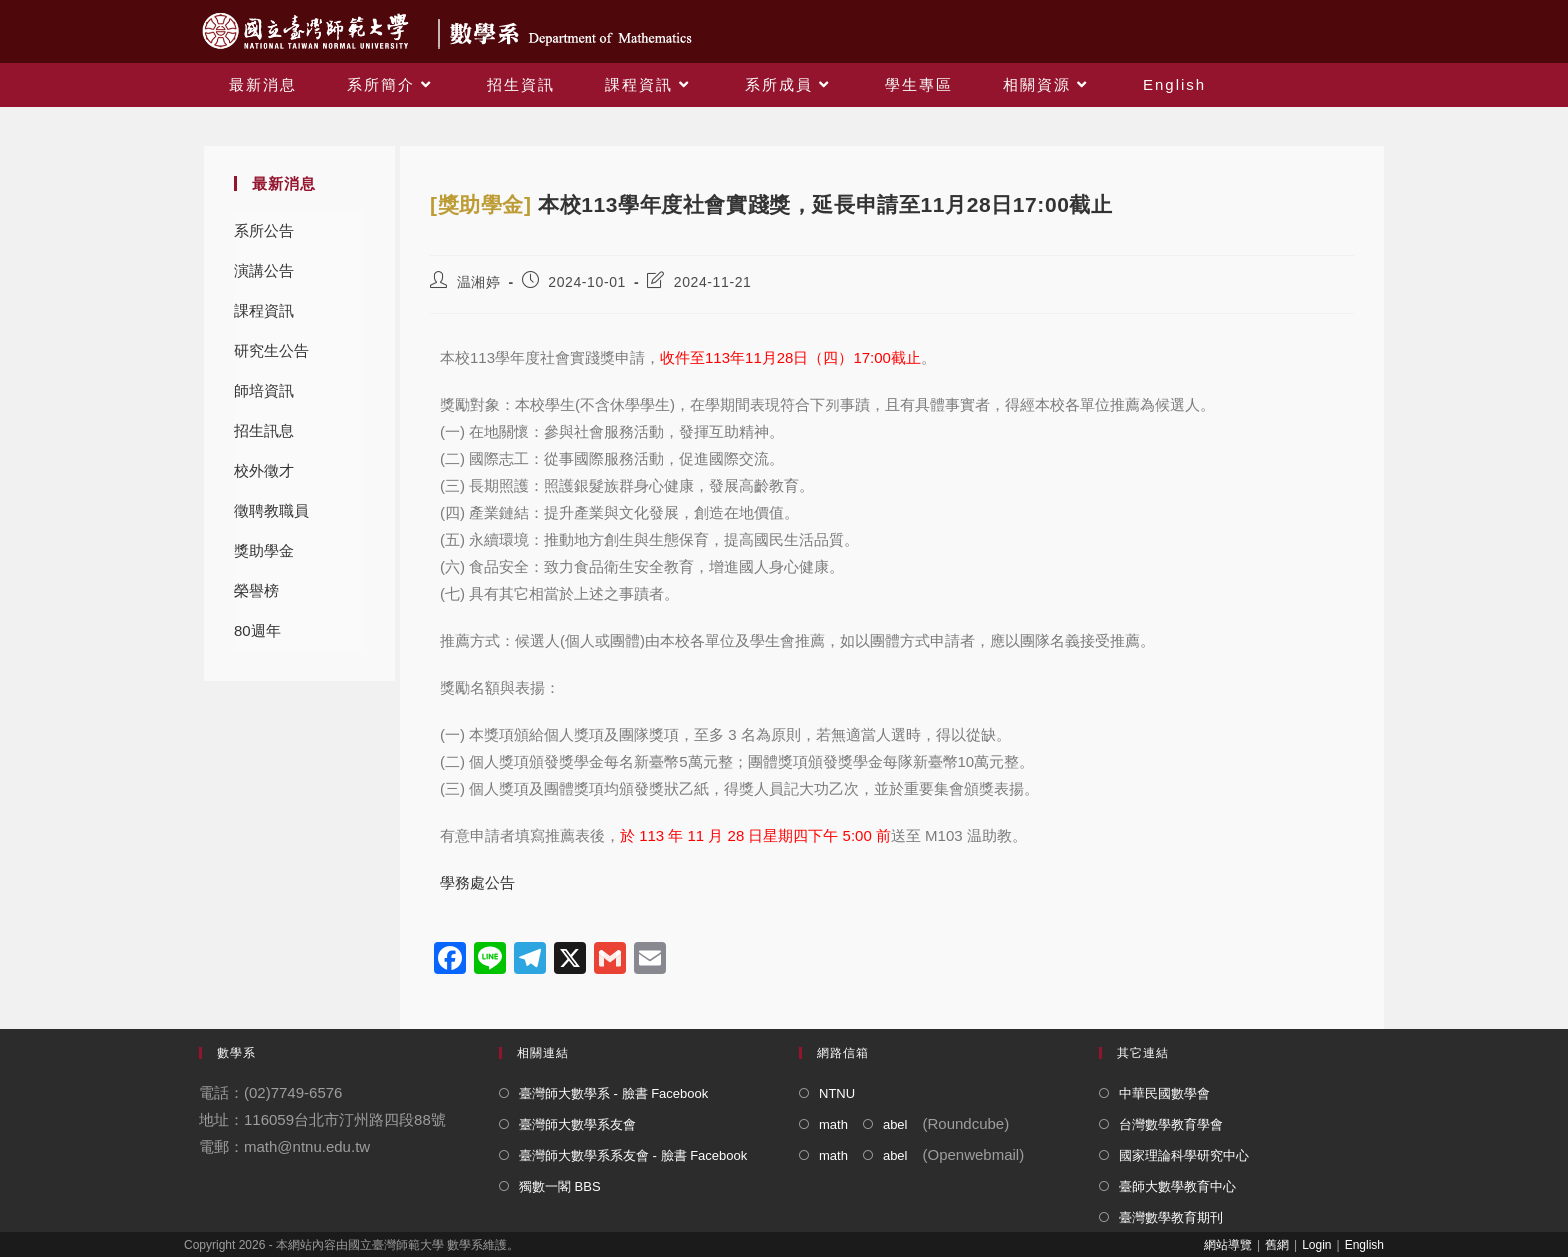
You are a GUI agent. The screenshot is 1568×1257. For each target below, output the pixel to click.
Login (1316, 1245)
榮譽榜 (256, 590)
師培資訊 (264, 390)
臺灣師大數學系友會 (577, 1124)
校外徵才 (264, 470)
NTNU (837, 1093)
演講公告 (264, 270)
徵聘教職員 (271, 510)
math (833, 1124)
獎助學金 (264, 550)
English (1364, 1245)
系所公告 (264, 230)
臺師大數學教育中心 (1177, 1186)
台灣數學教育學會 (1171, 1124)
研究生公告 (271, 350)
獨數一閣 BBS (560, 1186)
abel (895, 1124)
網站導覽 (1228, 1245)
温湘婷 (479, 282)
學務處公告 (477, 882)
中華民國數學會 (1164, 1093)
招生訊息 (264, 430)
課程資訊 (264, 310)
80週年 (257, 630)
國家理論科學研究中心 (1184, 1155)
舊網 (1277, 1245)
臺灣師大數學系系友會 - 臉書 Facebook (633, 1155)
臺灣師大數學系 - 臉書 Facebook (613, 1093)
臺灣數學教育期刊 (1171, 1217)
